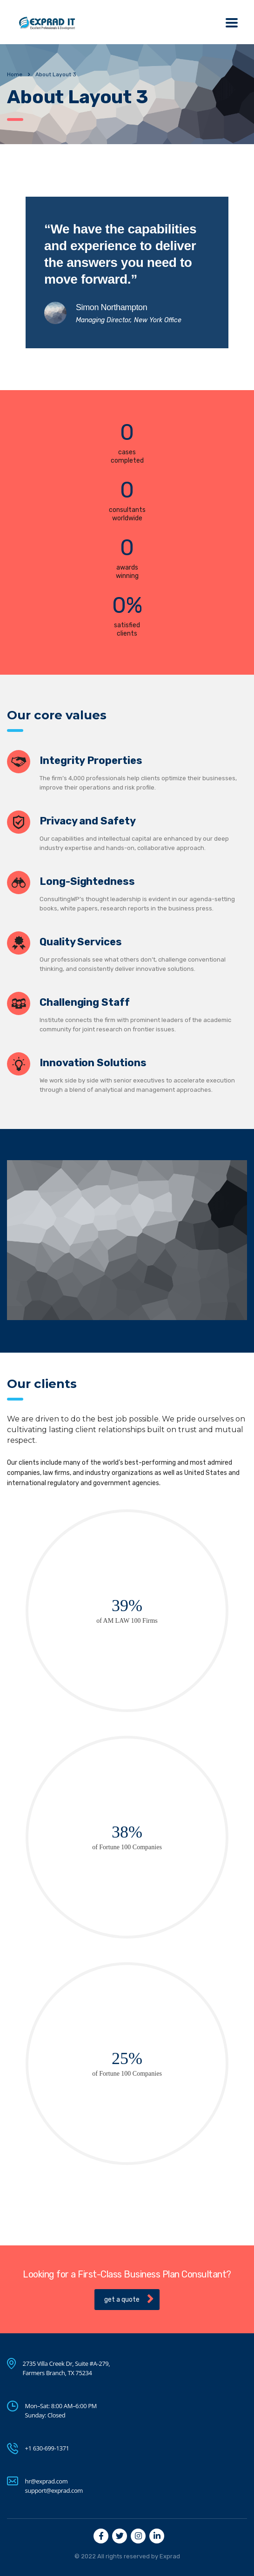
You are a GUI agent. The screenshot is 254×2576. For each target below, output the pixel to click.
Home (14, 74)
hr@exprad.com (46, 2481)
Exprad (170, 2556)
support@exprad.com (54, 2490)
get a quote (129, 2299)
